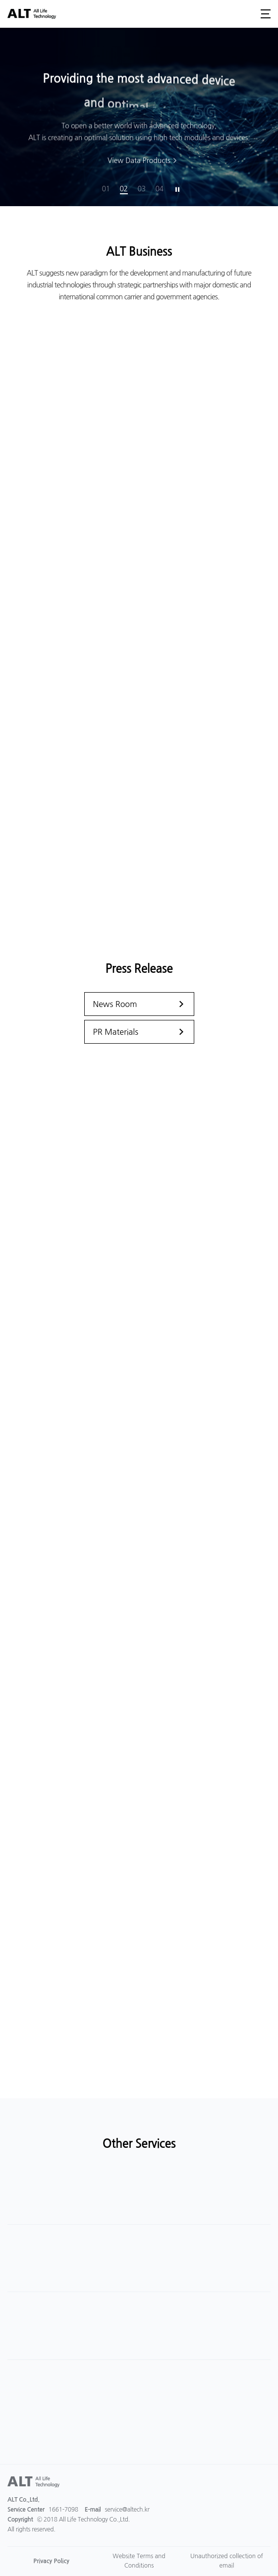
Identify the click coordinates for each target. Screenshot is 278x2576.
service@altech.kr (127, 2510)
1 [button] (108, 188)
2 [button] (126, 188)
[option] (139, 117)
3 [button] (144, 188)
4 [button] (162, 188)
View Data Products (139, 162)
